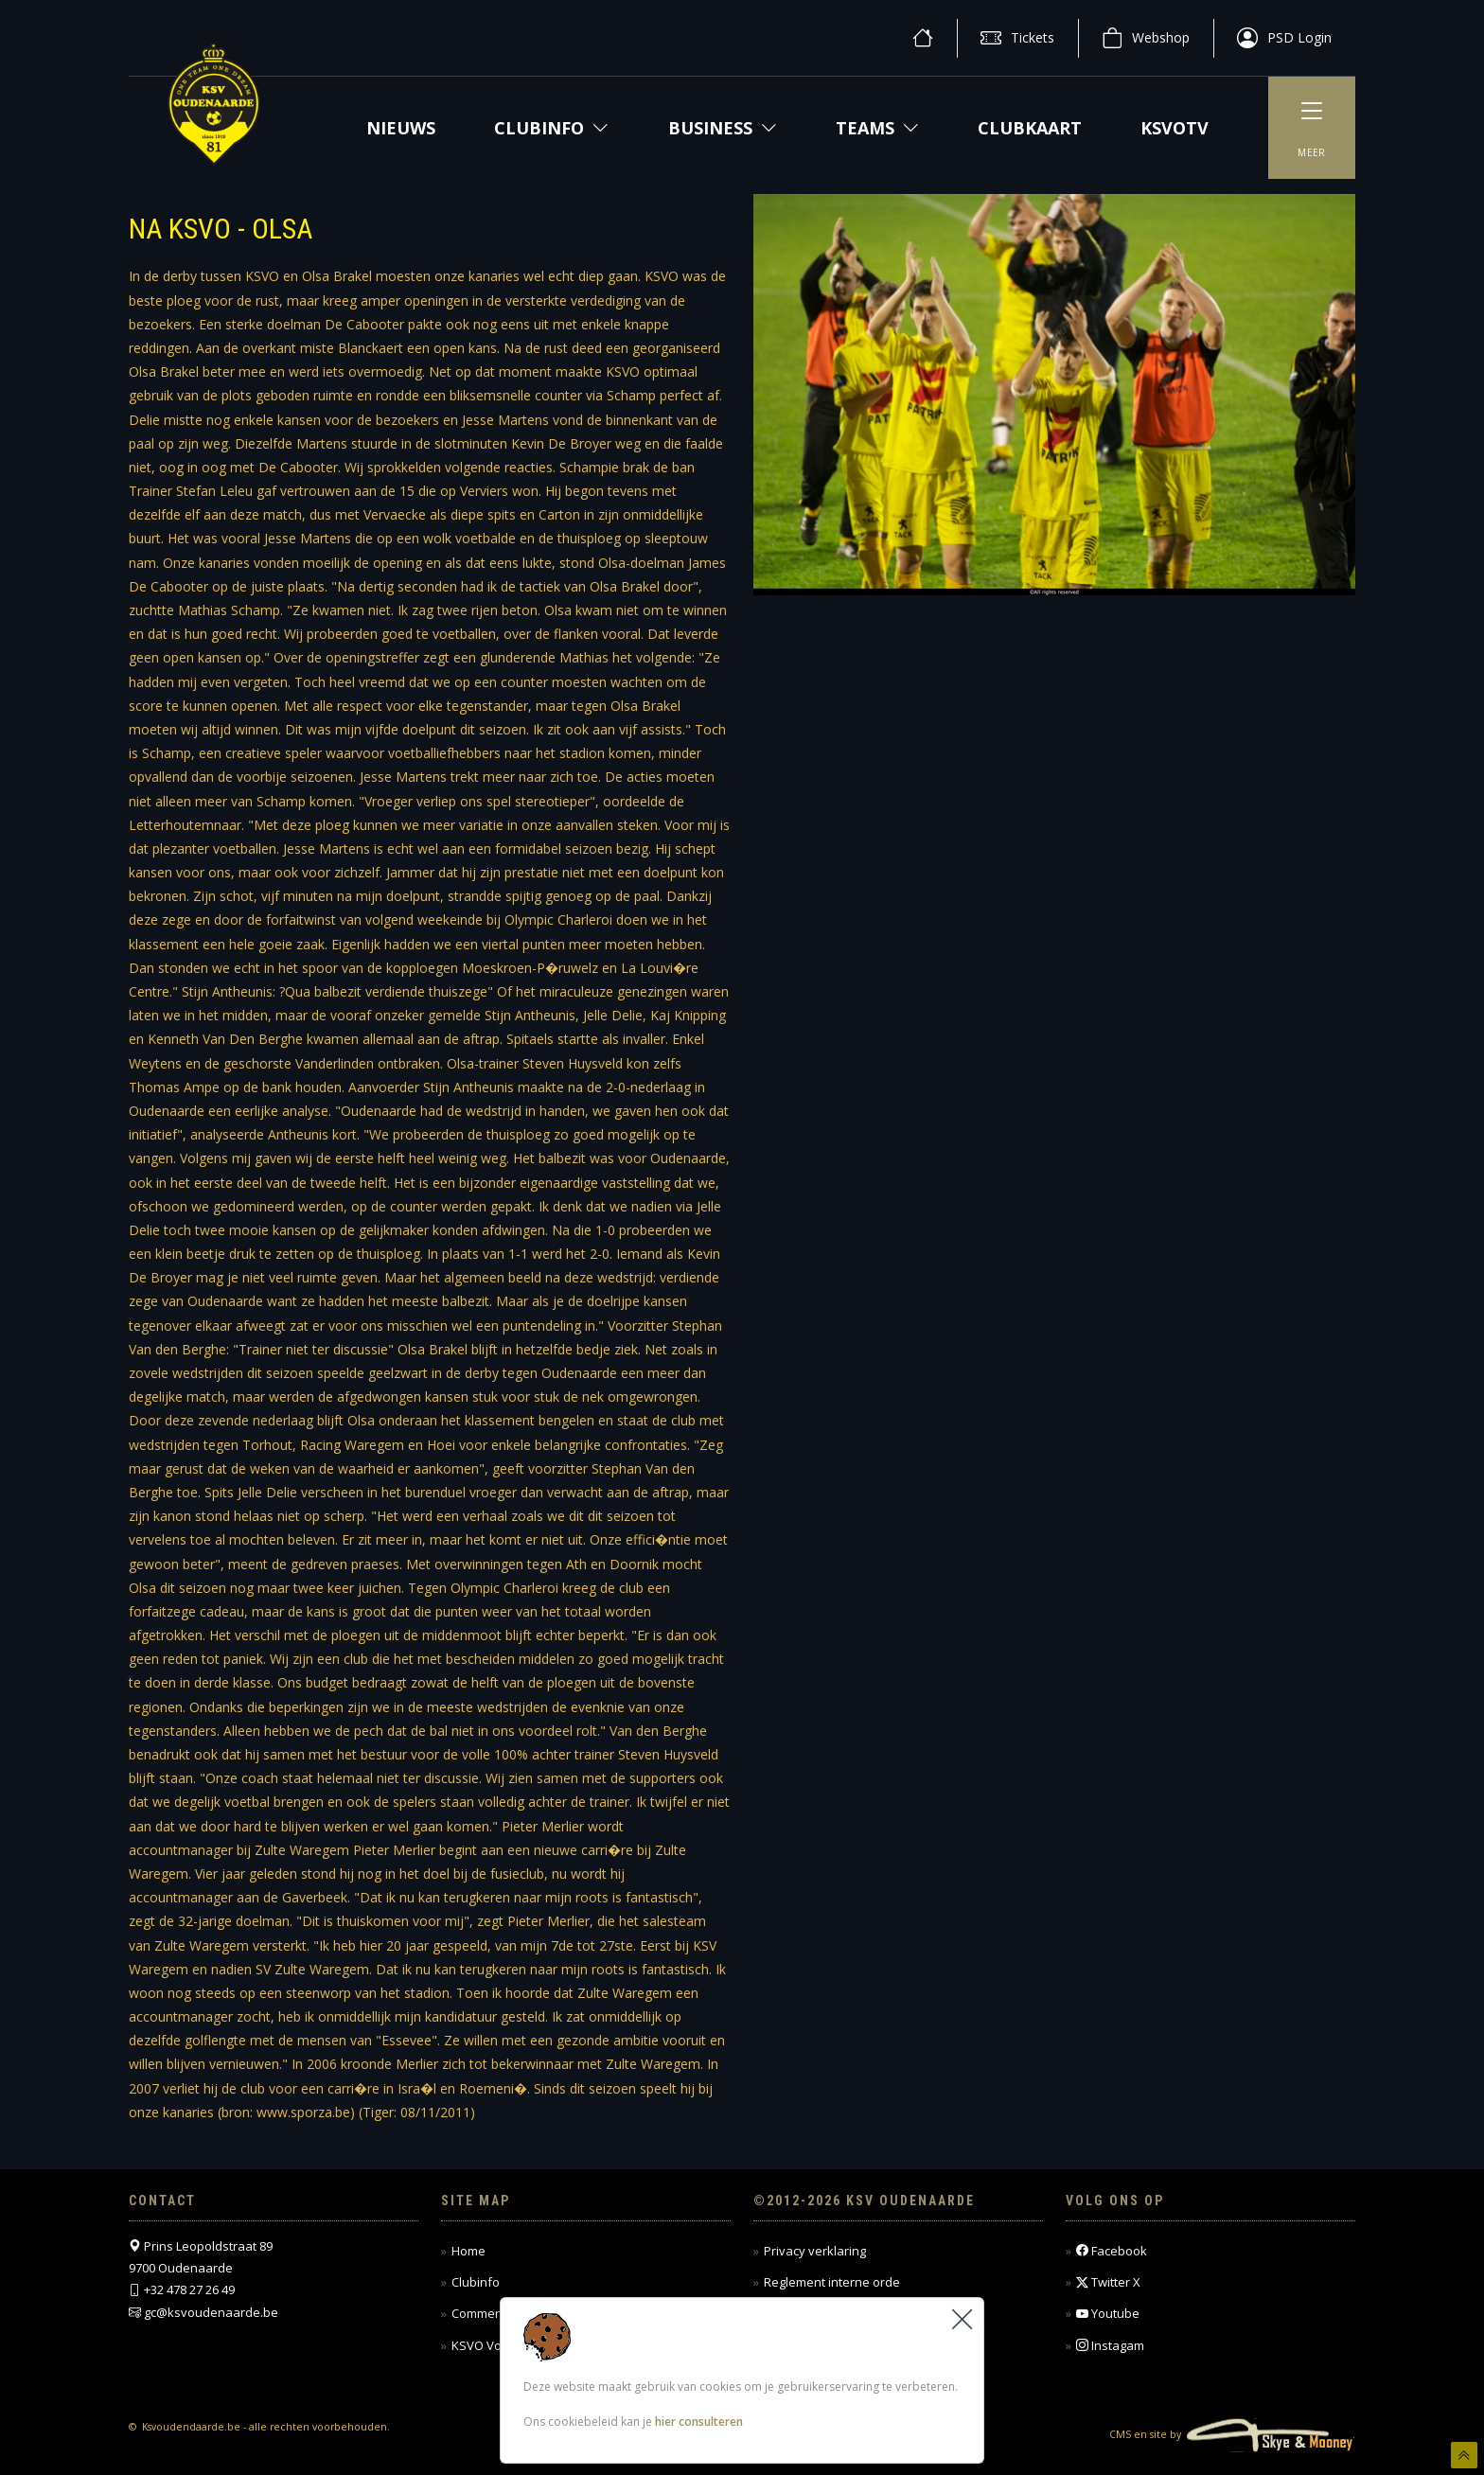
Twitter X (1108, 2282)
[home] (923, 38)
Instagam (1110, 2346)
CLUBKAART (1030, 127)
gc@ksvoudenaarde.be (211, 2312)
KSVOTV (1174, 127)
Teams (877, 127)
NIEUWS (400, 127)
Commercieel (488, 2313)
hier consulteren (699, 2422)
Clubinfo (551, 127)
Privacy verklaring (815, 2250)
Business (722, 127)
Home (468, 2250)
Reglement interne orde (832, 2281)
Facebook (1111, 2251)
